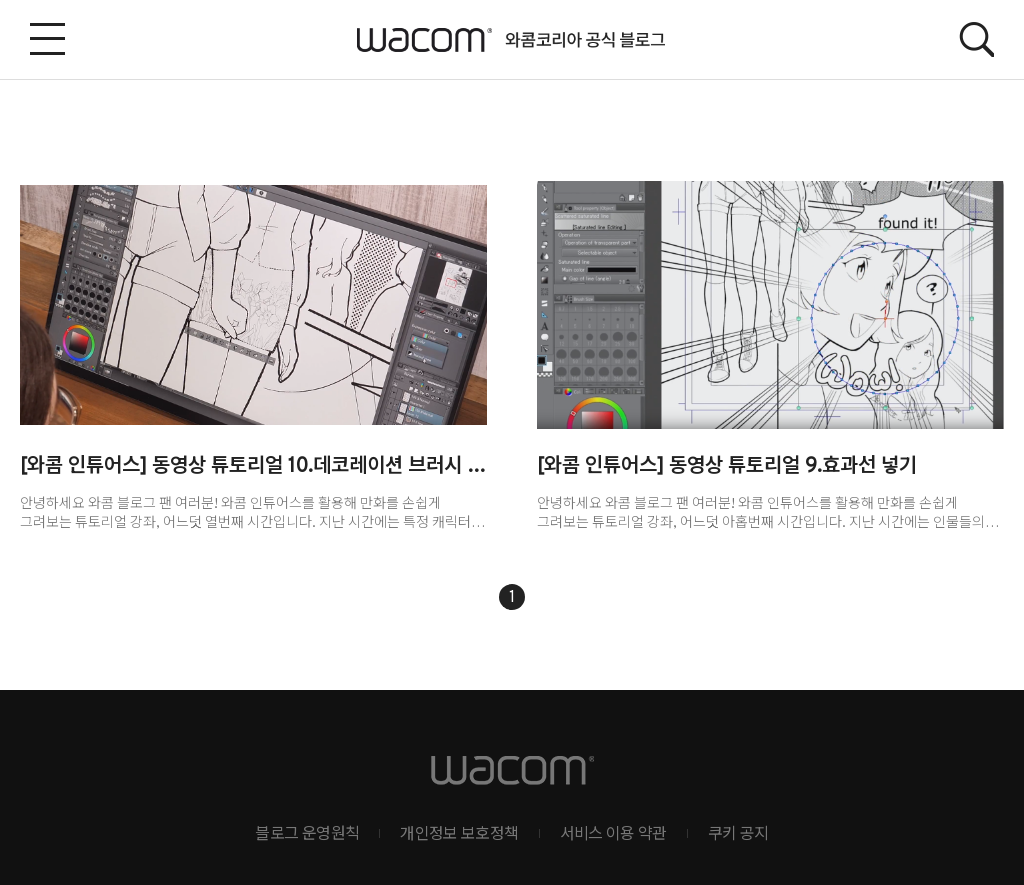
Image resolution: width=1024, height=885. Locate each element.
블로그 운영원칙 (307, 835)
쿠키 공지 (738, 835)
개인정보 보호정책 (459, 835)
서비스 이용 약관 (613, 835)
